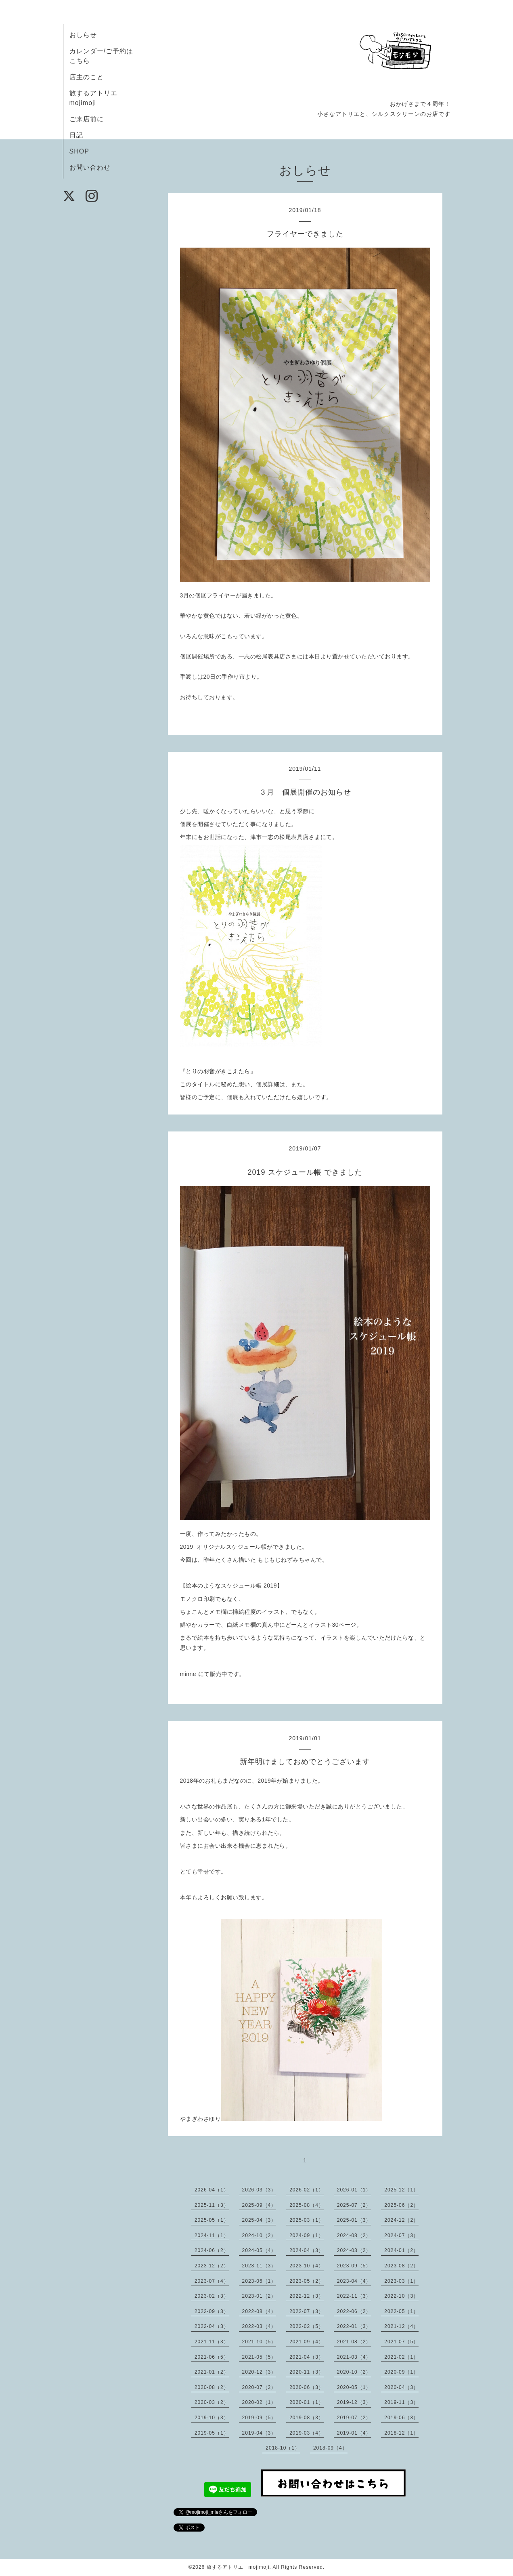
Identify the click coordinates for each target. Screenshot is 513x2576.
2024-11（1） (212, 2235)
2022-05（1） (401, 2311)
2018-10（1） (283, 2448)
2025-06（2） (401, 2205)
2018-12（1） (401, 2433)
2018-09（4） (330, 2448)
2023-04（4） (354, 2281)
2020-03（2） (212, 2402)
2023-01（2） (259, 2296)
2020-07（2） (259, 2387)
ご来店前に (90, 119)
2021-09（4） (306, 2342)
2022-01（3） (354, 2326)
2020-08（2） (212, 2387)
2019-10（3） (212, 2417)
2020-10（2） (354, 2372)
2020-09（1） (401, 2372)
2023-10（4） (306, 2266)
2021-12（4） (401, 2326)
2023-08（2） (401, 2266)
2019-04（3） (259, 2433)
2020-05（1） (354, 2387)
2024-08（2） (354, 2235)
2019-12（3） (354, 2402)
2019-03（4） (306, 2433)
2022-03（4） (259, 2326)
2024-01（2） (401, 2250)
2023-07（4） (212, 2281)
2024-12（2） (401, 2220)
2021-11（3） (212, 2342)
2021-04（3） (306, 2357)
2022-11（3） (354, 2296)
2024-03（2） (354, 2250)
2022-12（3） (306, 2296)
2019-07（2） (354, 2417)
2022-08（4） (259, 2311)
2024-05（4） (259, 2250)
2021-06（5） (212, 2357)
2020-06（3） (306, 2387)
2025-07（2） (354, 2205)
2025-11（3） (212, 2205)
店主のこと (86, 77)
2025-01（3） (354, 2220)
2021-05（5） (259, 2357)
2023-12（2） (212, 2266)
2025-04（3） (259, 2220)
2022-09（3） (212, 2311)
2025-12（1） (401, 2190)
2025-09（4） (259, 2205)
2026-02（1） (306, 2190)
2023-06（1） (259, 2281)
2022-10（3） (401, 2296)
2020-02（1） (259, 2402)
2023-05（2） (306, 2281)
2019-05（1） (212, 2433)
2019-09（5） (259, 2417)
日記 (76, 135)
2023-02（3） (212, 2296)
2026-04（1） (212, 2190)
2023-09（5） (354, 2266)
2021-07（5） (401, 2342)
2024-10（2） (259, 2235)
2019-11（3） (401, 2402)
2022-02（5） (306, 2326)
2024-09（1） (306, 2235)
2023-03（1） (401, 2281)
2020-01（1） (306, 2402)
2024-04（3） (306, 2250)
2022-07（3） (306, 2311)
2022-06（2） (354, 2311)
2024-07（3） (401, 2235)
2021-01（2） (212, 2372)
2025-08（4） (306, 2205)
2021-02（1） (401, 2357)
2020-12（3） (259, 2372)
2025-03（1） (306, 2220)
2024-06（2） (212, 2250)
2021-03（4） (354, 2357)
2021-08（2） (354, 2342)
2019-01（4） (354, 2433)
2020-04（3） (401, 2387)
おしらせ (83, 35)
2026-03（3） (259, 2190)
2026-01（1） (354, 2190)
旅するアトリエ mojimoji (238, 2567)
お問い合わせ (90, 167)
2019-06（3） (401, 2417)
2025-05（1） (212, 2220)
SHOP (79, 151)
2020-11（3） (306, 2372)
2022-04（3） (212, 2326)
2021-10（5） (259, 2342)
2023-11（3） (259, 2266)
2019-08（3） (306, 2417)
